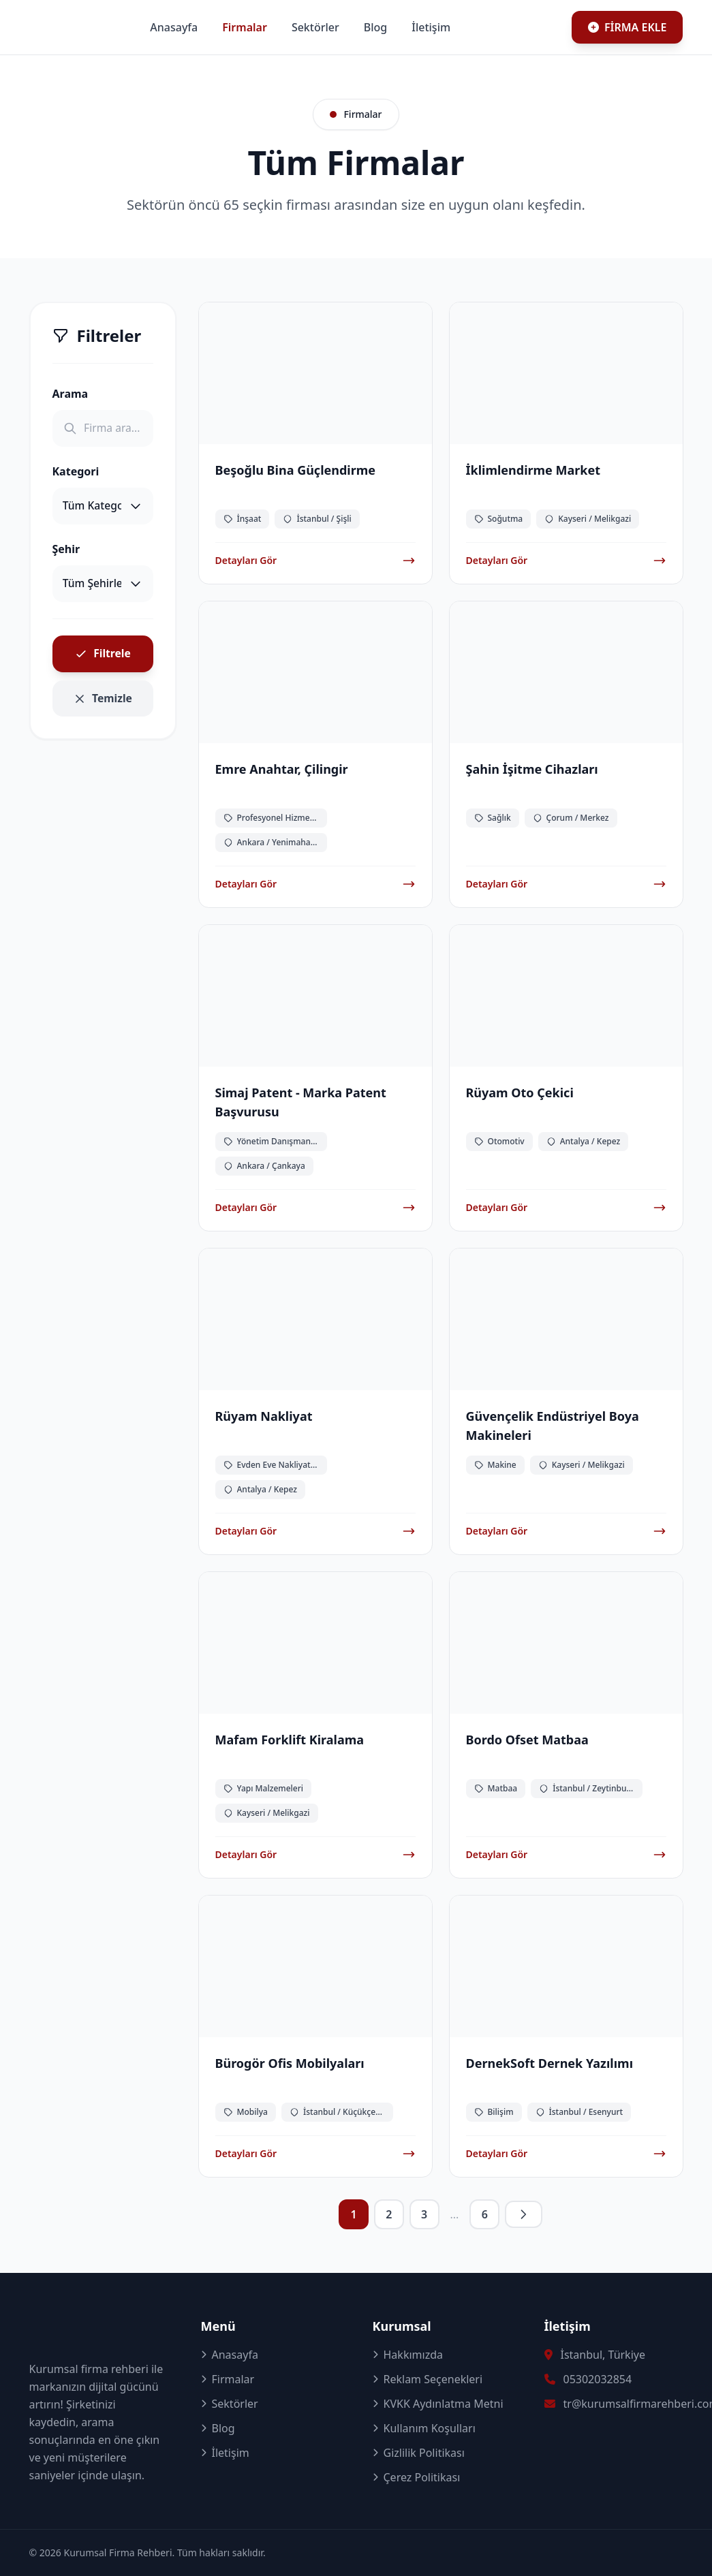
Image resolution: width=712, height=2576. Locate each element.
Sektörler (409, 27)
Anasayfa (268, 27)
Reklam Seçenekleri (428, 2379)
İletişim (525, 27)
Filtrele (102, 658)
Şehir (66, 551)
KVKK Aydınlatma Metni (438, 2403)
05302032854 (597, 2379)
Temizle (102, 704)
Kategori (75, 472)
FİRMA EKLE (627, 27)
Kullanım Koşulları (424, 2428)
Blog (469, 27)
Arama (70, 393)
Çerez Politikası (417, 2477)
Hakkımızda (408, 2354)
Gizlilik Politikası (419, 2452)
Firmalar (338, 27)
